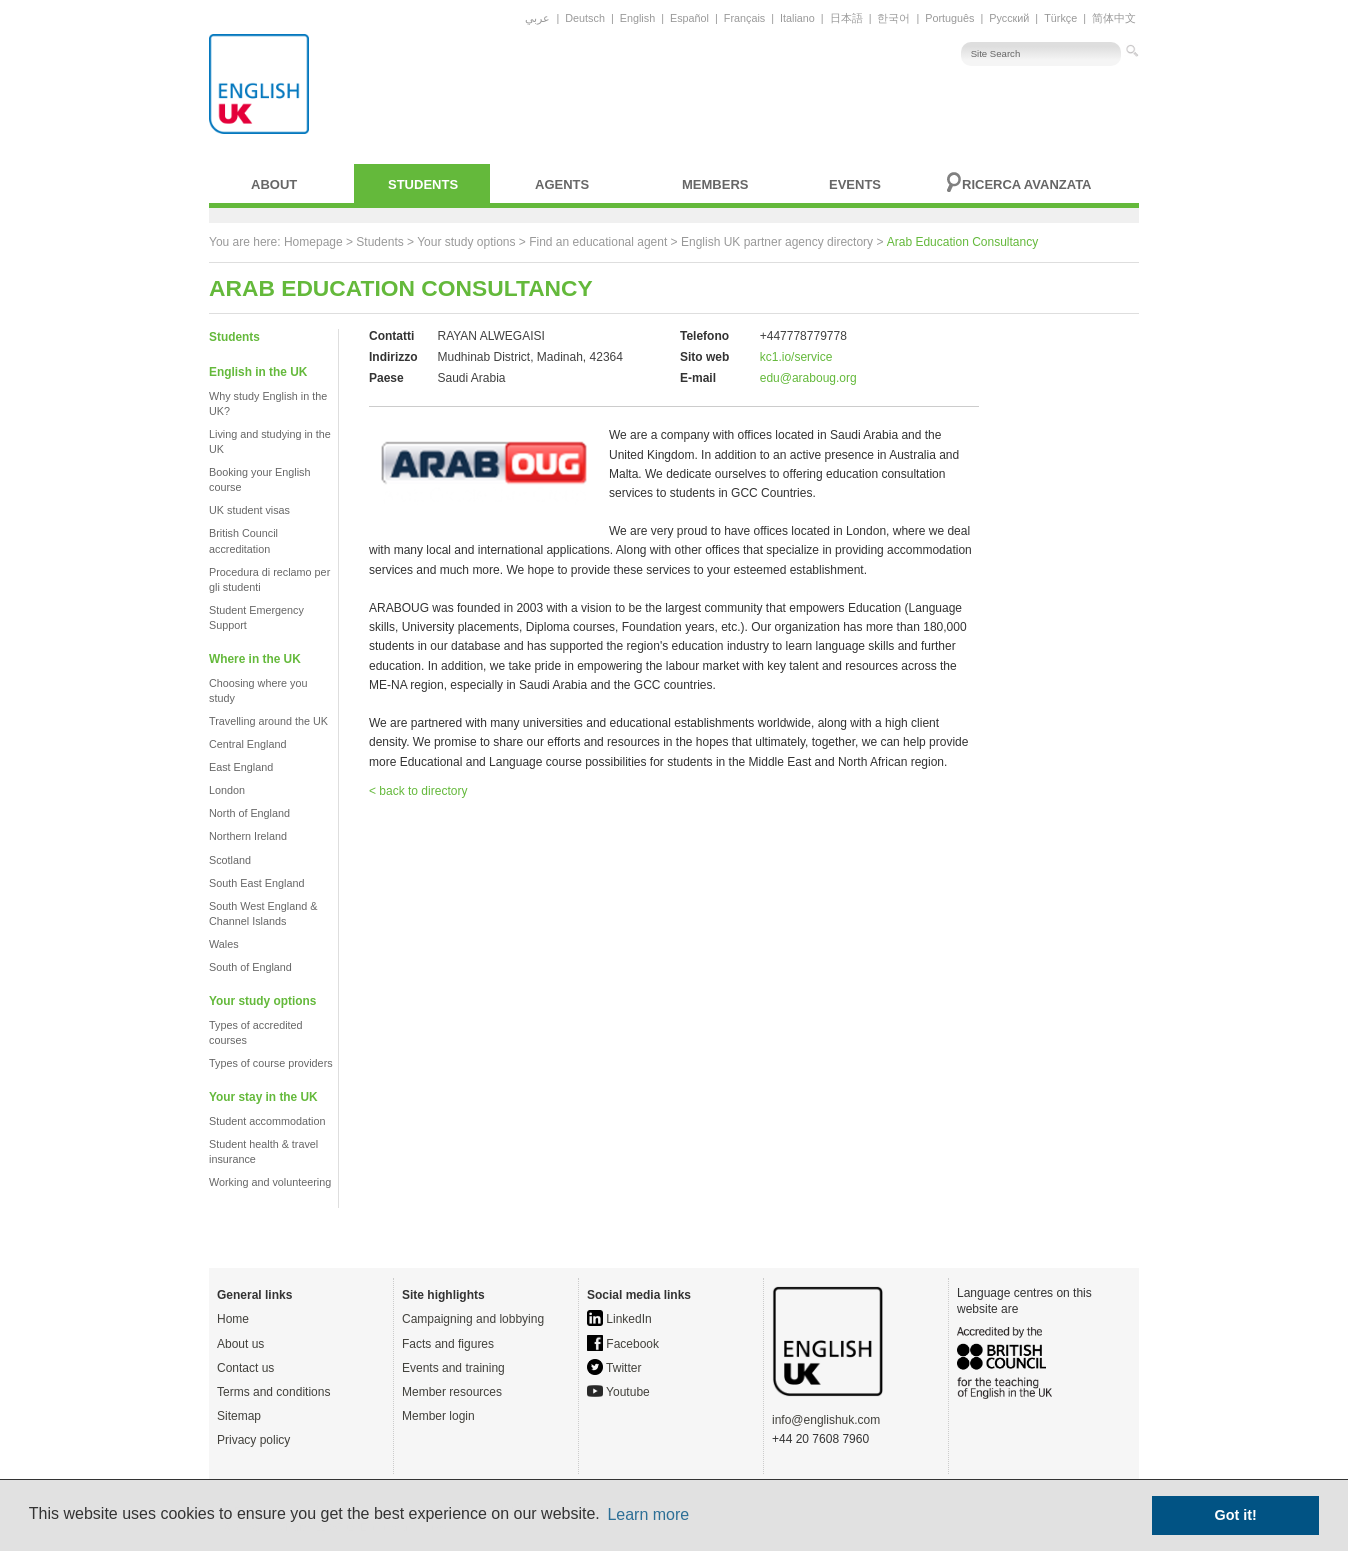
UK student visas (249, 510)
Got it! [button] (1236, 1515)
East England (241, 767)
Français (744, 18)
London (227, 790)
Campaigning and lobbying (473, 1319)
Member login (438, 1416)
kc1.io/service (796, 357)
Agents (562, 184)
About (274, 184)
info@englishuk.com (826, 1420)
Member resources (452, 1392)
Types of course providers (271, 1063)
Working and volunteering (270, 1182)
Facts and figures (448, 1344)
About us (240, 1344)
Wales (224, 944)
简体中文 (1114, 18)
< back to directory (418, 791)
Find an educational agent (598, 242)
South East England (256, 883)
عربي (537, 18)
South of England (250, 967)
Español (689, 18)
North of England (249, 813)
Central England (247, 744)
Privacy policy (253, 1440)
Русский (1009, 18)
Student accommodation (267, 1121)
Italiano (797, 18)
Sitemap (239, 1416)
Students (423, 184)
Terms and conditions (273, 1392)
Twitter (614, 1368)
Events (855, 184)
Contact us (245, 1368)
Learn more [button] (648, 1514)
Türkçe (1060, 18)
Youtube (618, 1392)
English (637, 18)
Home (233, 1319)
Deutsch (585, 18)
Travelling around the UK (268, 721)
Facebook (623, 1344)
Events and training (453, 1368)
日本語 (846, 18)
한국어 (893, 18)
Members (715, 184)
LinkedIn (619, 1319)
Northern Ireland (248, 836)
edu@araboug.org (808, 378)
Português (949, 18)
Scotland (230, 860)
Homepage (313, 242)
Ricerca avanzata (1027, 184)
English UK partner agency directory (777, 242)
